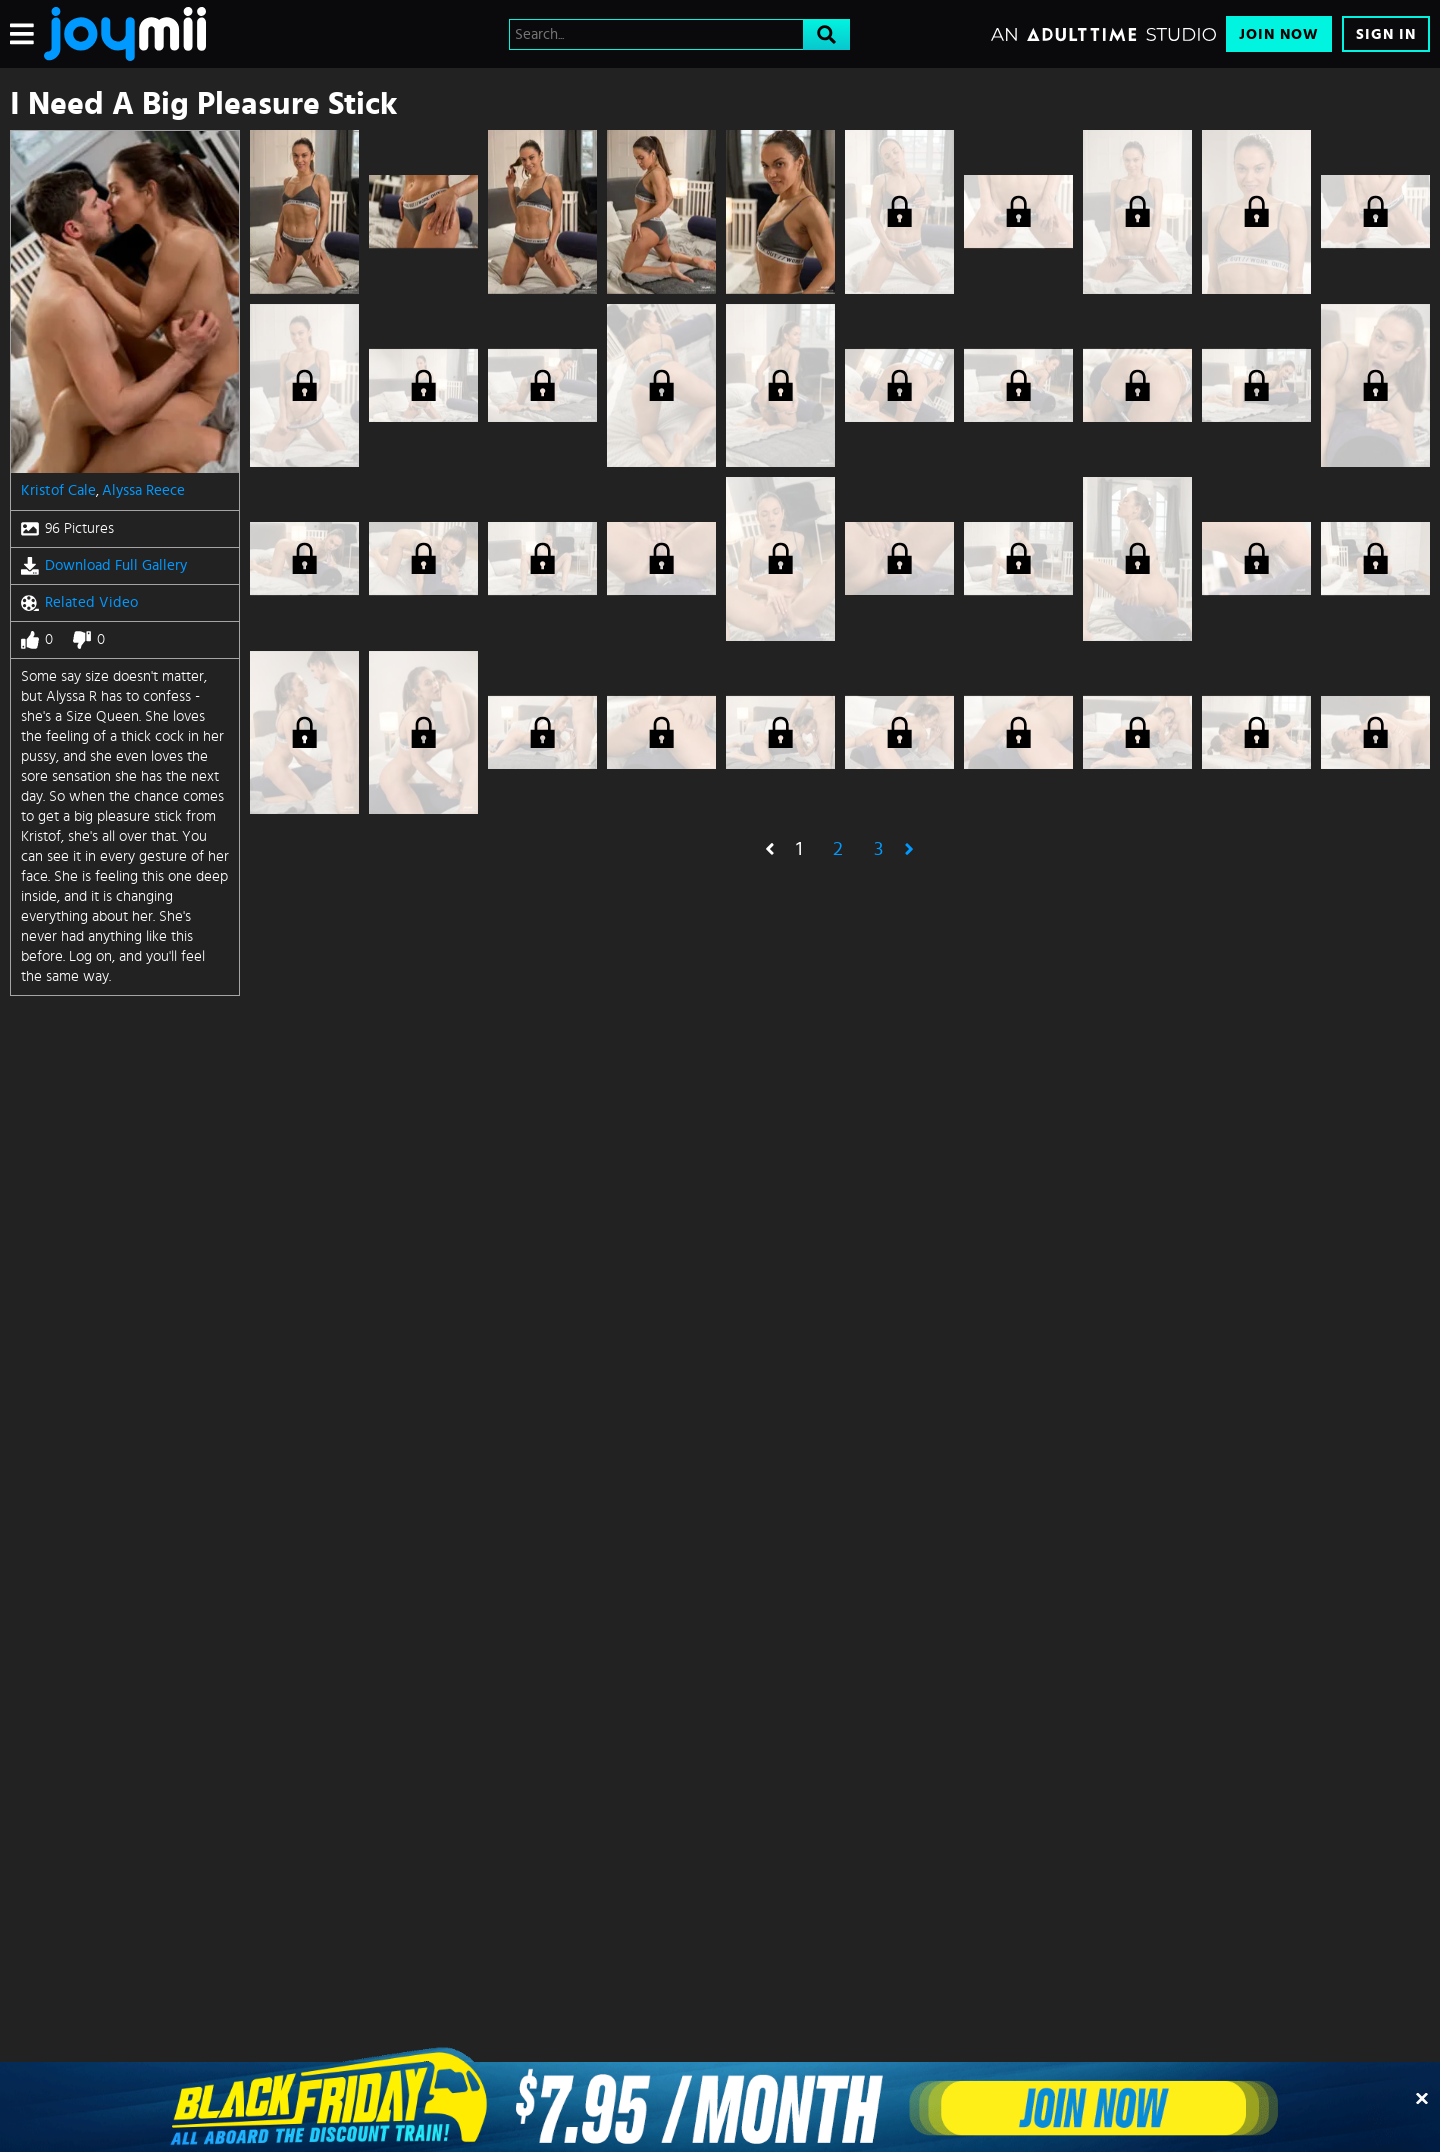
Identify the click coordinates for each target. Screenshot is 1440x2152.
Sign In (1386, 34)
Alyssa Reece (143, 490)
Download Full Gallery (104, 566)
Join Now (1279, 34)
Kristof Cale (58, 490)
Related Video (79, 603)
